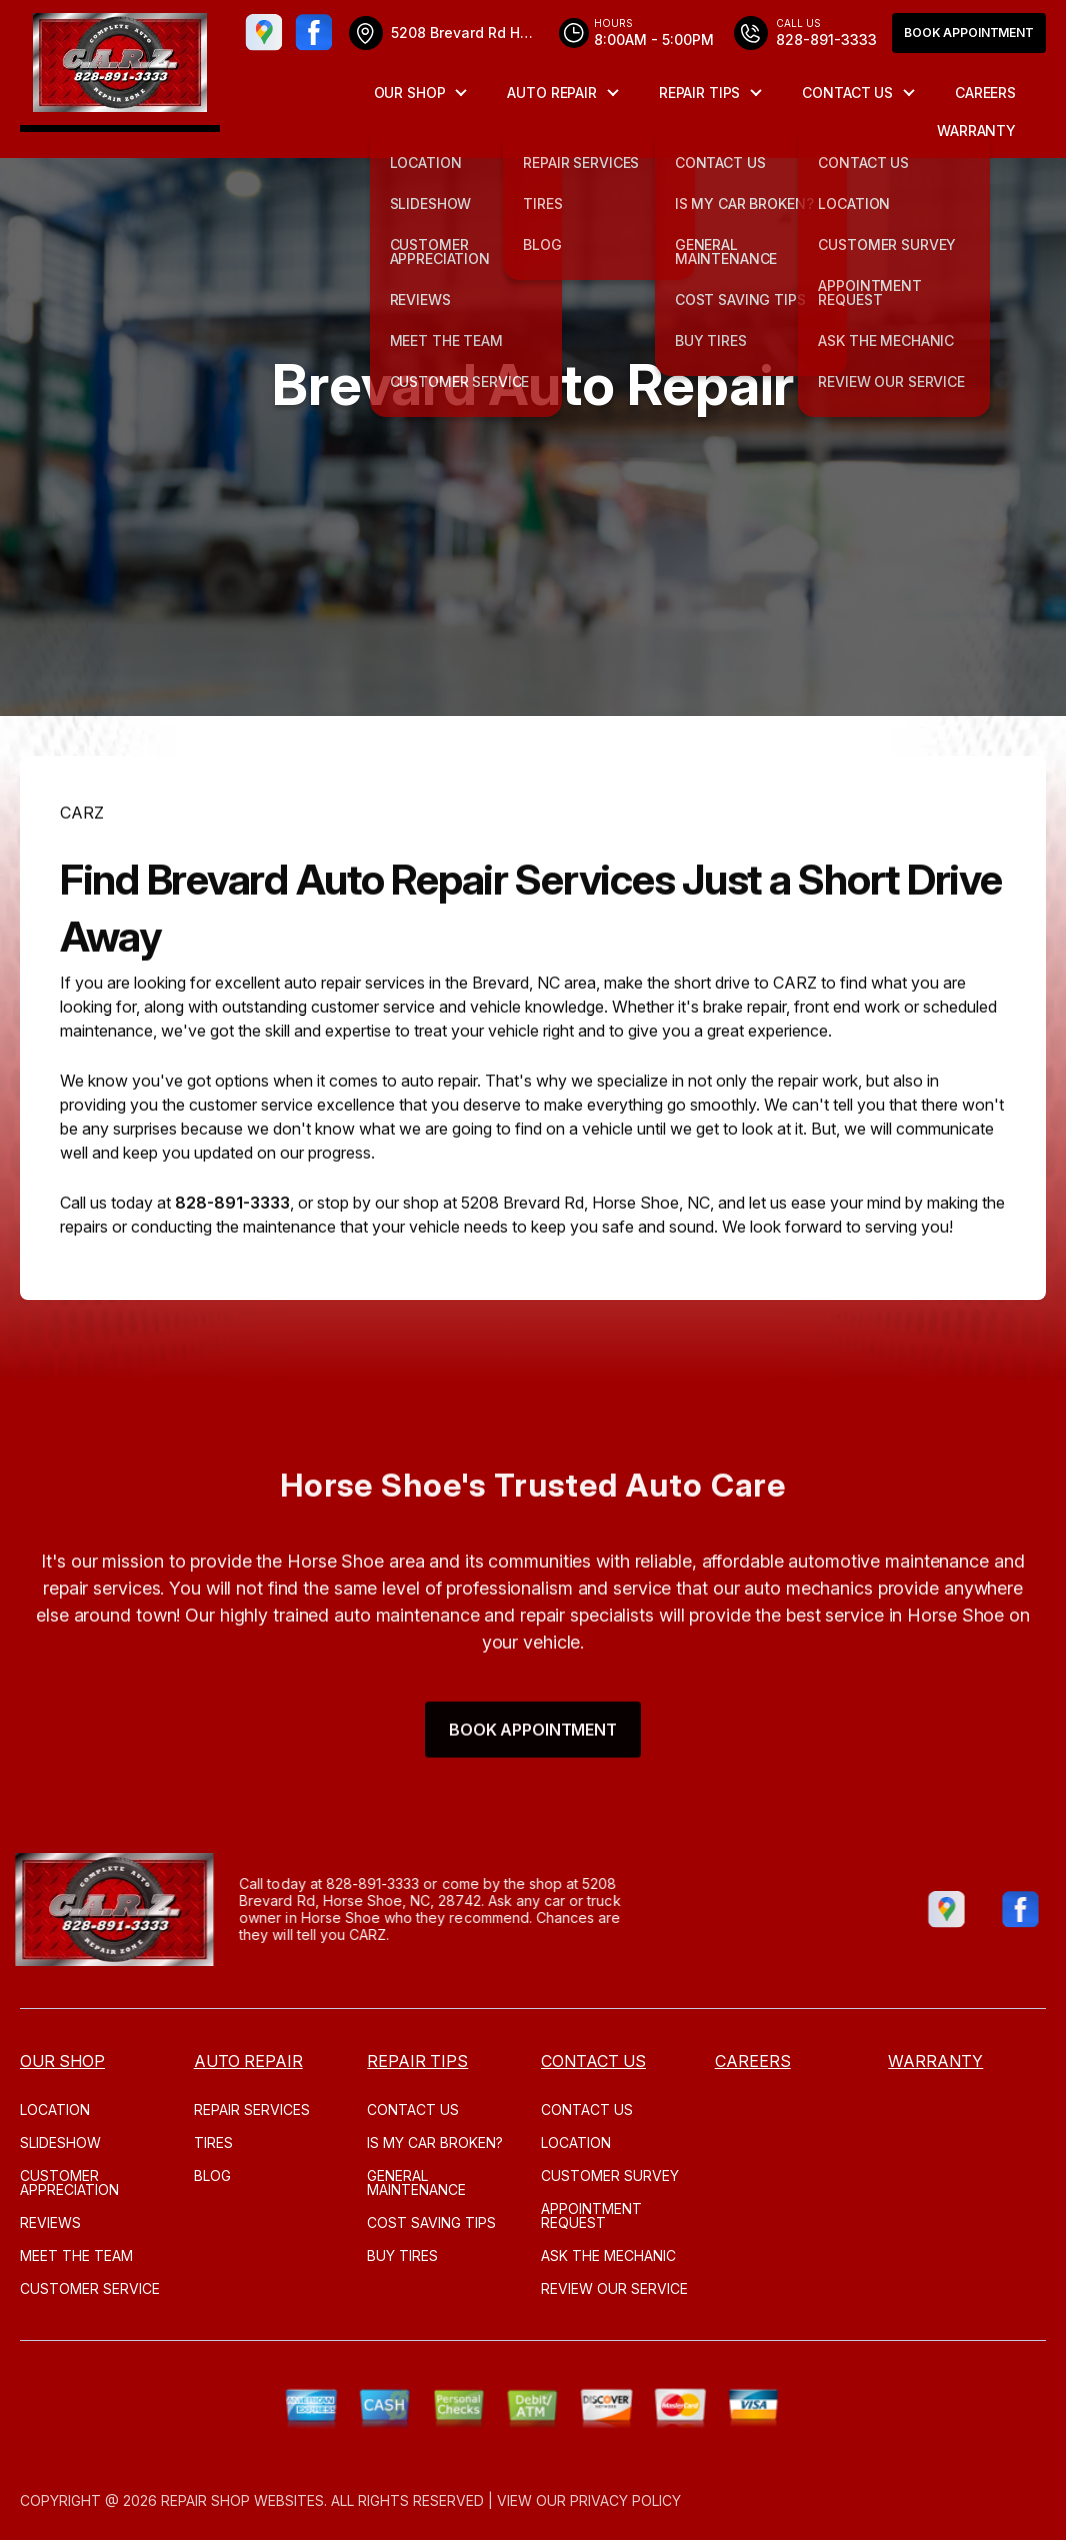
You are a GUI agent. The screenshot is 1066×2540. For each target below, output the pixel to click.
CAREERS (985, 92)
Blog (212, 2175)
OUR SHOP (410, 92)
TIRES (213, 2142)
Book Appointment (969, 32)
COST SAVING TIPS (431, 2222)
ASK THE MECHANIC (608, 2255)
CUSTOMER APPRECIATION (69, 2182)
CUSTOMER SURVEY (610, 2175)
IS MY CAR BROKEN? (435, 2142)
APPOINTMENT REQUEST (591, 2215)
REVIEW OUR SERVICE (614, 2288)
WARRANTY (976, 130)
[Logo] (120, 66)
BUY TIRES (402, 2255)
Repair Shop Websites (242, 2500)
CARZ (82, 878)
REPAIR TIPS (699, 92)
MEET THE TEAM (76, 2255)
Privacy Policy (625, 2500)
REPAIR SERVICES (252, 2109)
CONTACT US (847, 92)
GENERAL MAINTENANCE (416, 2182)
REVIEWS (50, 2222)
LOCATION (55, 2109)
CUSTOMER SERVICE (90, 2288)
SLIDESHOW (60, 2142)
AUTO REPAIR (551, 92)
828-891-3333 (232, 1269)
